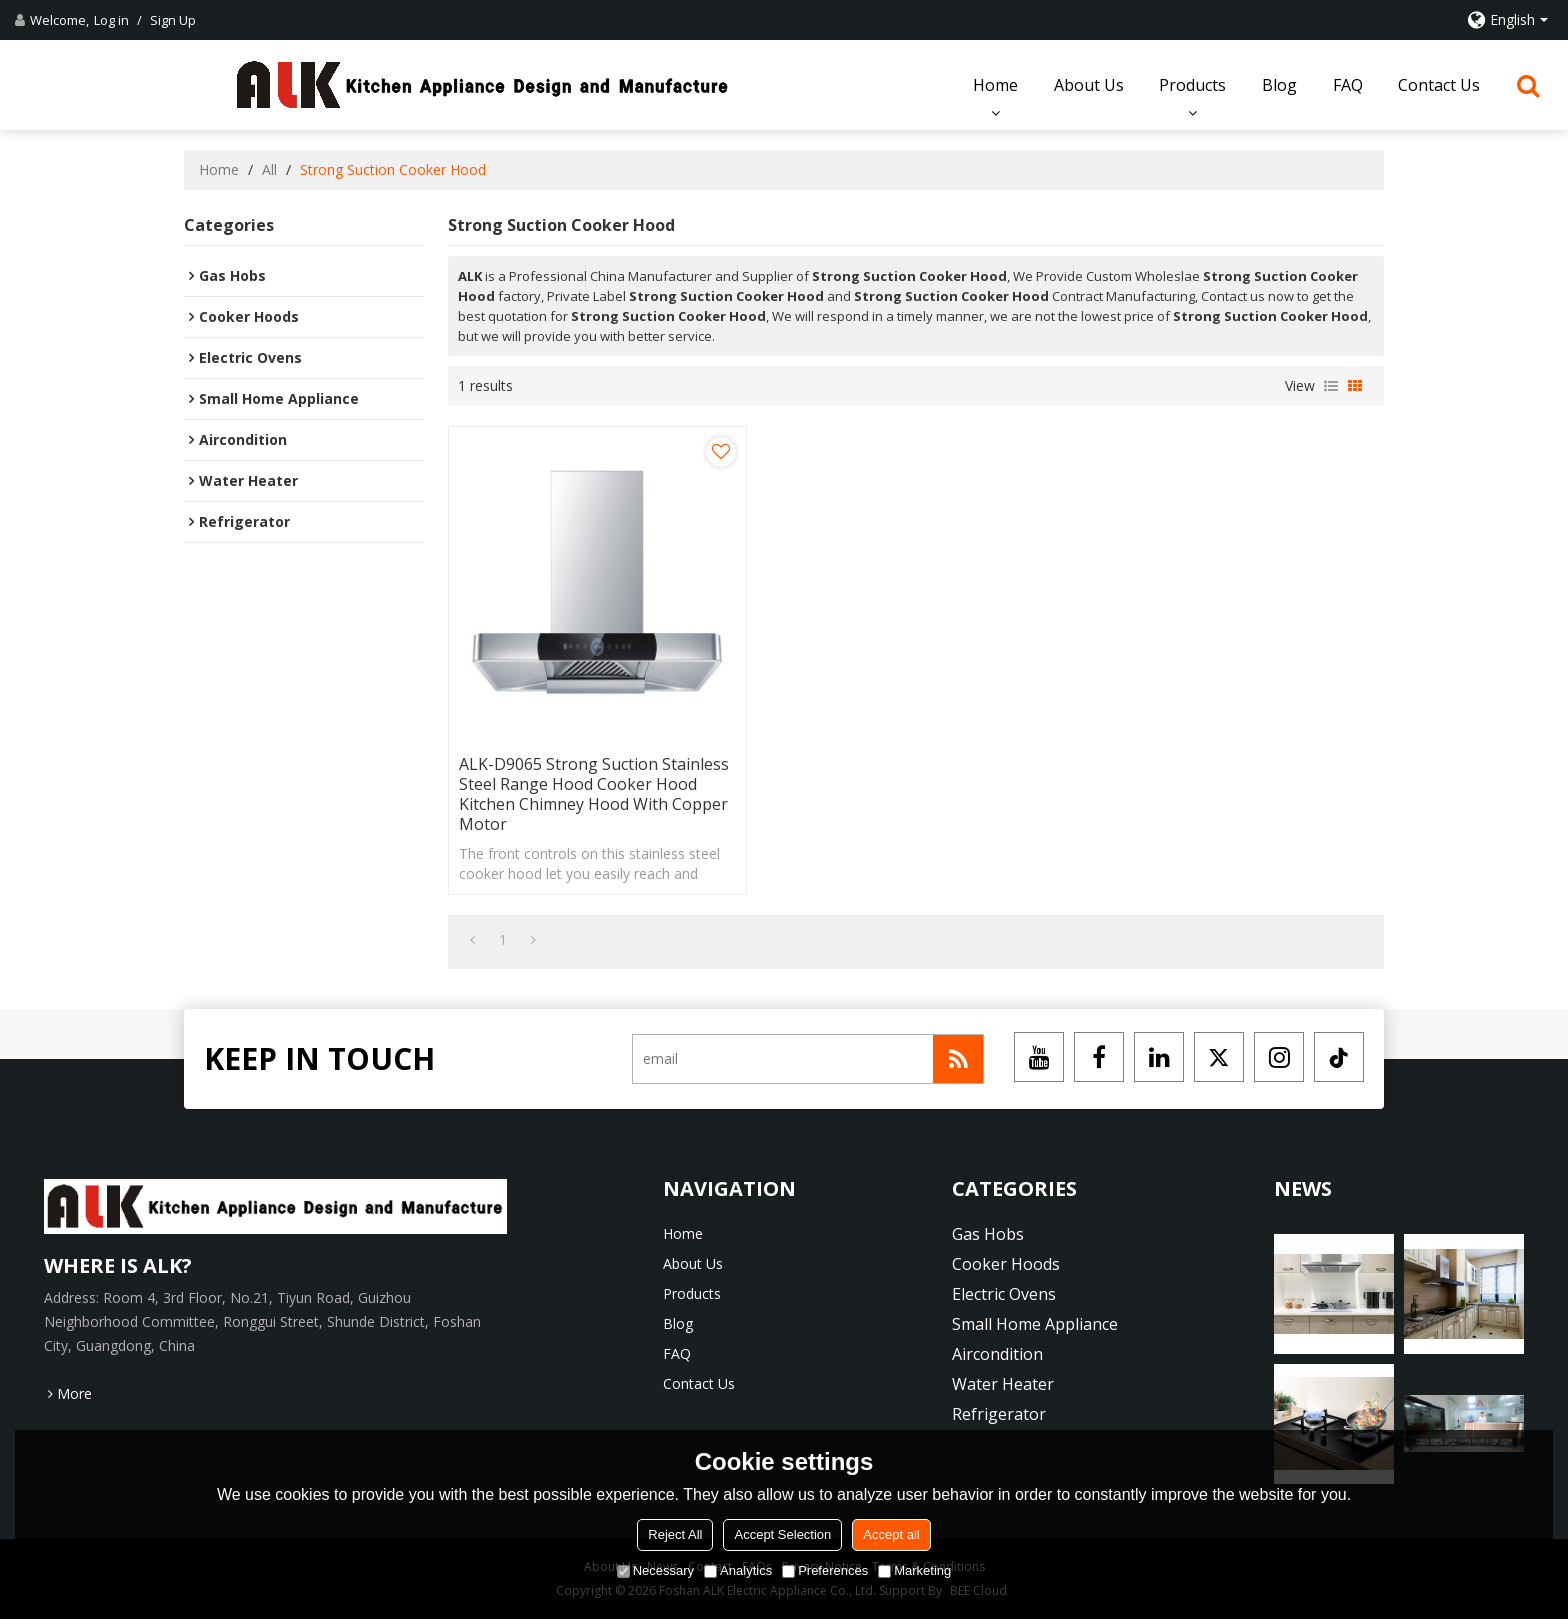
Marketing (914, 1570)
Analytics (738, 1570)
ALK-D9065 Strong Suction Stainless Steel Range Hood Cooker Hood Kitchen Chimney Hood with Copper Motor (594, 794)
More (74, 1393)
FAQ (1348, 85)
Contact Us (1439, 85)
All (269, 169)
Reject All (675, 1534)
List (1331, 386)
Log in (111, 20)
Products (1192, 85)
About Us (1089, 85)
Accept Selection (782, 1534)
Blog (1279, 85)
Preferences (825, 1570)
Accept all (891, 1534)
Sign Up (173, 20)
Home (995, 85)
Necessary (655, 1570)
